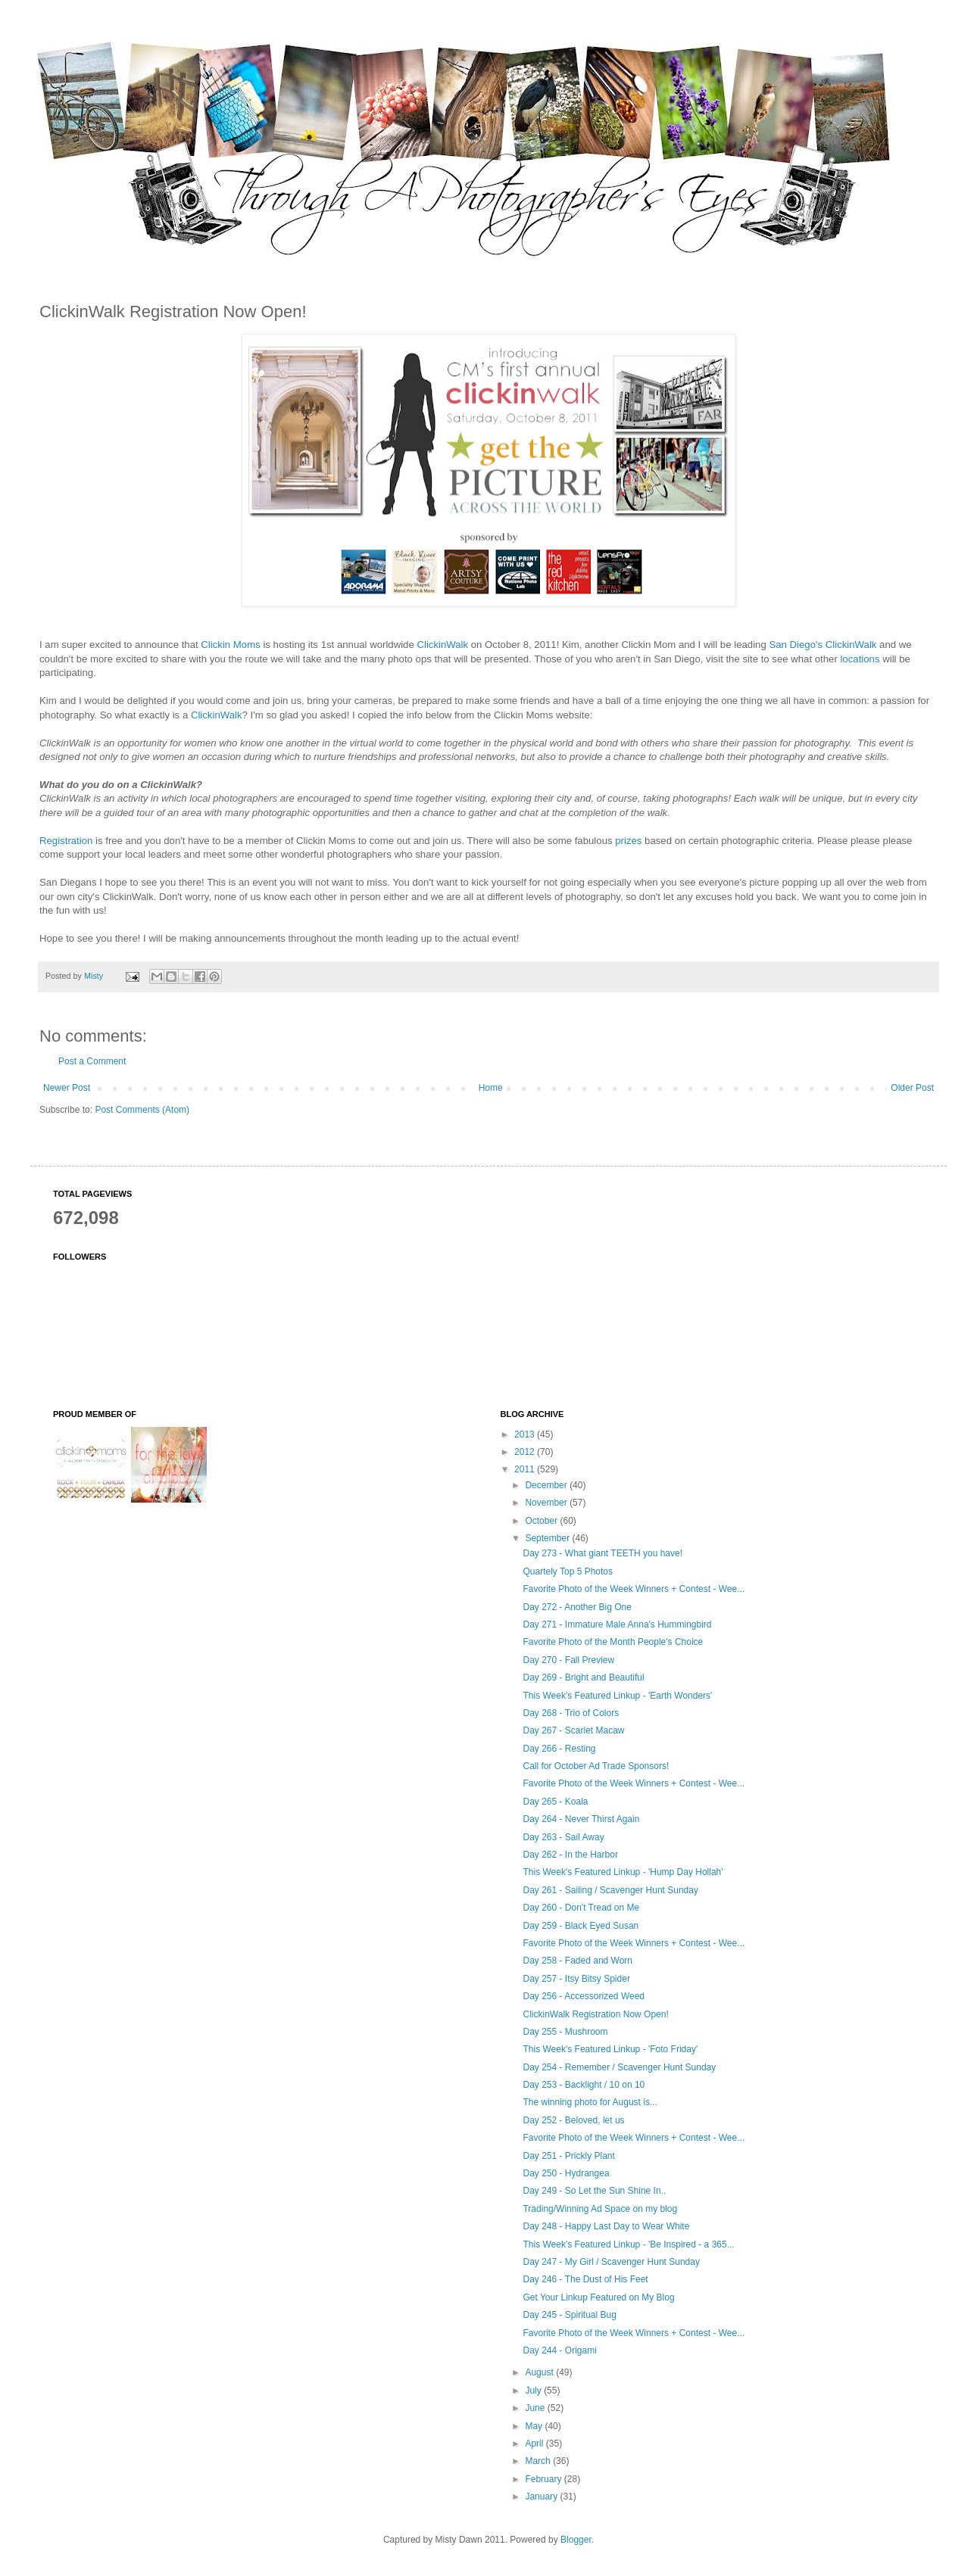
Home (491, 1087)
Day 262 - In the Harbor (570, 1854)
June (536, 2408)
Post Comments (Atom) (142, 1109)
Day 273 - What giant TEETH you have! (602, 1553)
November (547, 1502)
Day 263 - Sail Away (563, 1837)
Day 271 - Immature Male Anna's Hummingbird (617, 1624)
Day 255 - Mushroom (565, 2031)
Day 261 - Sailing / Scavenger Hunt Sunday (610, 1890)
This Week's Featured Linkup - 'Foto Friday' (610, 2049)
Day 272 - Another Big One (577, 1607)
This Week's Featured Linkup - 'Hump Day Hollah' (623, 1872)
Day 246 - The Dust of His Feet (585, 2279)
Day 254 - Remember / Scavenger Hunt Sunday (619, 2067)
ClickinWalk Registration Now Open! (595, 2014)
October (542, 1520)
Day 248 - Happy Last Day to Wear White (606, 2226)
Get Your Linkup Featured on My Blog (598, 2297)
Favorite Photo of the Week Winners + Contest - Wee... (633, 1589)
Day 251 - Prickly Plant (568, 2156)
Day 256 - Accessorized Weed (584, 1996)
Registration (65, 840)
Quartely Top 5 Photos (568, 1571)
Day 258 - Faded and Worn (577, 1960)
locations (859, 659)
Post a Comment (92, 1061)
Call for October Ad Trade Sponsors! (596, 1766)
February (544, 2479)
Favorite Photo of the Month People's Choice (613, 1642)
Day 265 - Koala (555, 1801)
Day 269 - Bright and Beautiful (583, 1677)
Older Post (912, 1087)
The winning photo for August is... (590, 2102)
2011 (525, 1469)
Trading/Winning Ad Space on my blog (600, 2209)
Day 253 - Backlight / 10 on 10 (584, 2084)
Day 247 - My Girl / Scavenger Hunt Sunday (611, 2262)
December (547, 1485)
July (534, 2390)
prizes (628, 840)
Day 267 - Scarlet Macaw (573, 1730)
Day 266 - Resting (559, 1748)
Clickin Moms (229, 644)
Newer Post (66, 1087)
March (539, 2461)
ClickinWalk (442, 644)
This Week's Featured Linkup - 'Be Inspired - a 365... (628, 2244)
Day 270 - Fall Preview (568, 1660)
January (542, 2496)
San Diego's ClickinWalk (822, 644)
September (548, 1538)
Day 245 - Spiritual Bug (569, 2315)
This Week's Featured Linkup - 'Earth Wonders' (617, 1695)
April (535, 2443)
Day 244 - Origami (559, 2350)
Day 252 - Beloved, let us (573, 2120)
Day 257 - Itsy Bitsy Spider (576, 1978)
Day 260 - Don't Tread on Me (581, 1907)
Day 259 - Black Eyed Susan (580, 1925)
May (535, 2426)
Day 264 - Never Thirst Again (581, 1819)
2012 (525, 1452)
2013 (525, 1434)
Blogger (576, 2539)
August (540, 2372)
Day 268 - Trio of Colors (571, 1713)
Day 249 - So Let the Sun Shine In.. (594, 2190)
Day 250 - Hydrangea (566, 2173)
